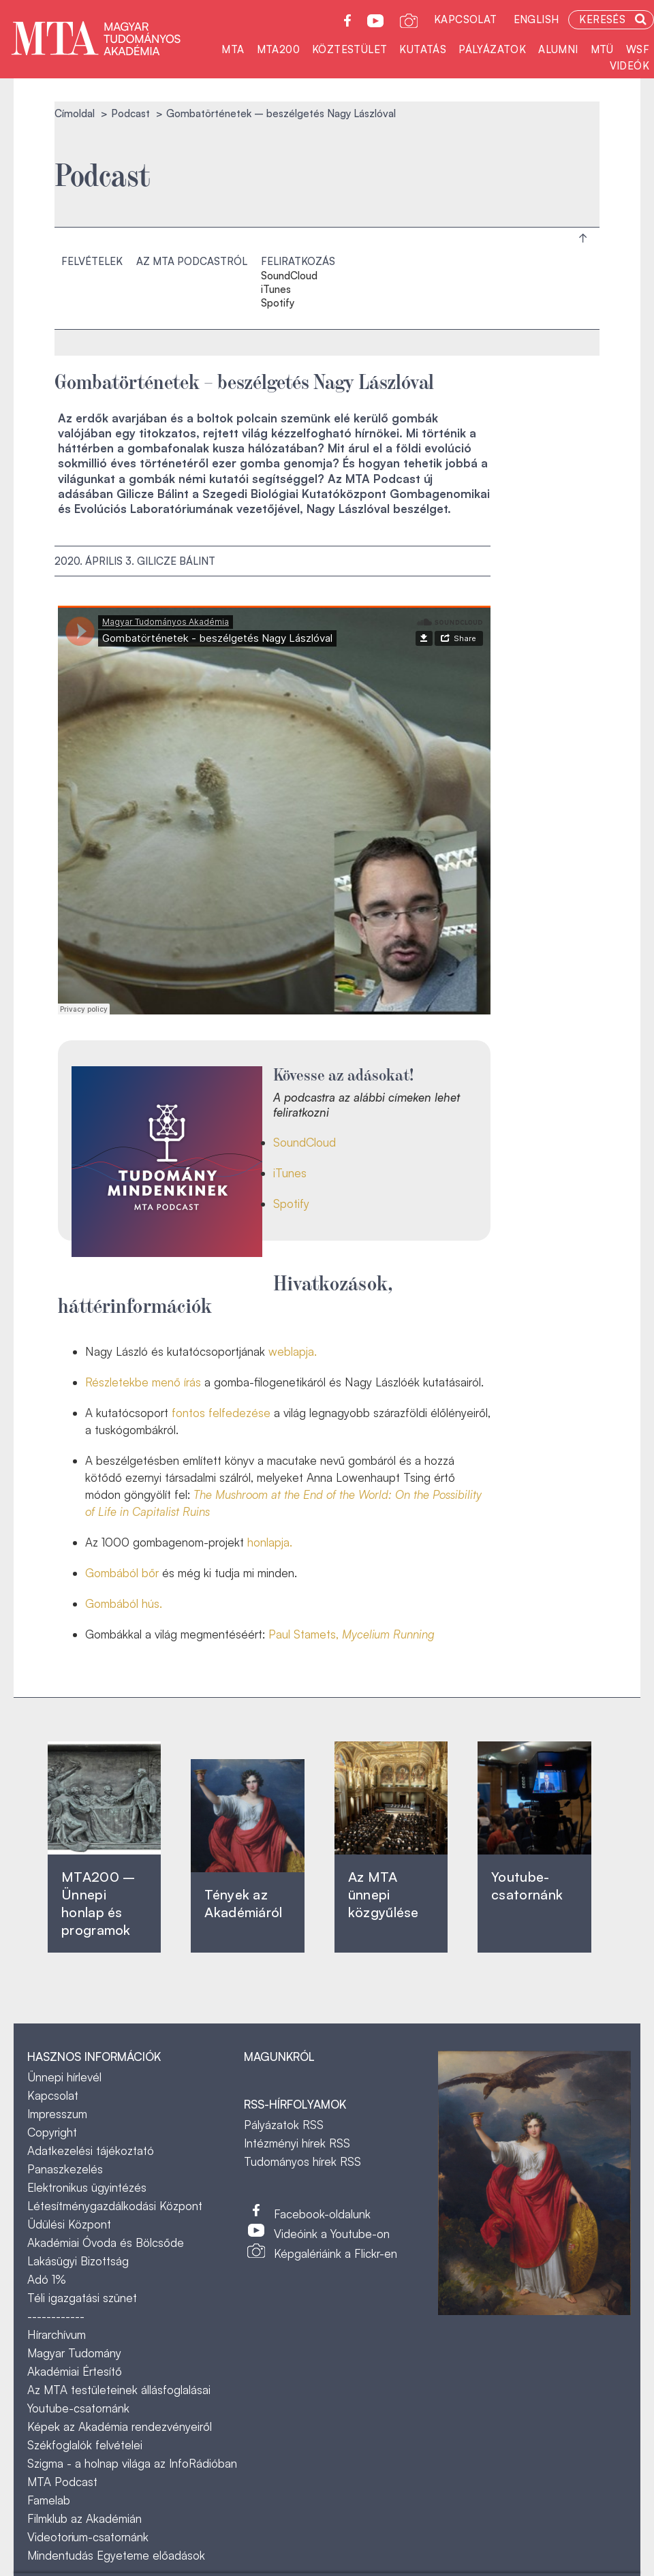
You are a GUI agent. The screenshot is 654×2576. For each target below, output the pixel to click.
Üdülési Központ (69, 2224)
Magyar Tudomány (74, 2353)
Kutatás (422, 49)
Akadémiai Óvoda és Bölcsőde (105, 2242)
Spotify (277, 303)
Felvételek (92, 261)
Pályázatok (492, 49)
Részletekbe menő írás (143, 1382)
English (536, 19)
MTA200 (278, 49)
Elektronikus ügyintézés (86, 2187)
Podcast (130, 113)
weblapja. (292, 1351)
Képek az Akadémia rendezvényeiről (119, 2426)
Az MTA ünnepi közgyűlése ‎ (383, 1894)
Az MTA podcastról (191, 261)
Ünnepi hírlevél (64, 2077)
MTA (232, 49)
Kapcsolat (465, 19)
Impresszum (57, 2114)
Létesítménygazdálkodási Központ (114, 2206)
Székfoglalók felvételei (84, 2445)
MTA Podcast (62, 2481)
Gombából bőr (122, 1573)
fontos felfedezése (221, 1413)
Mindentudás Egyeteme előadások (116, 2555)
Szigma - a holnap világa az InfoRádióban (132, 2463)
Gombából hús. (123, 1603)
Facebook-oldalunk (322, 2214)
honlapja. (269, 1542)
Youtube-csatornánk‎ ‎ (527, 1885)
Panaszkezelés (65, 2169)
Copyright (52, 2132)
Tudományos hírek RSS (302, 2161)
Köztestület (349, 49)
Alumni (558, 49)
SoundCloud (289, 276)
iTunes (276, 289)
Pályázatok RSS (284, 2124)
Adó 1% (46, 2279)
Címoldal (74, 113)
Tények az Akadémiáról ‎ (243, 1903)
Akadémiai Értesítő (74, 2371)
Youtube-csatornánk (78, 2408)
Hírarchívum (56, 2334)
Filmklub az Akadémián (84, 2518)
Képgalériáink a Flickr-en (335, 2253)
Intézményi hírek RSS (297, 2143)
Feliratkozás (298, 261)
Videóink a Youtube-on (332, 2233)
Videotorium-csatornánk (88, 2537)
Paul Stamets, (351, 1634)
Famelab (48, 2500)
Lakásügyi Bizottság (78, 2261)
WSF (637, 49)
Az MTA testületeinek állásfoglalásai (119, 2390)
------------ (55, 2316)
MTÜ (602, 49)
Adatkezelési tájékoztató (90, 2150)
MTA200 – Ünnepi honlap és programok (98, 1903)
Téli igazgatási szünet (82, 2298)
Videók (629, 65)
